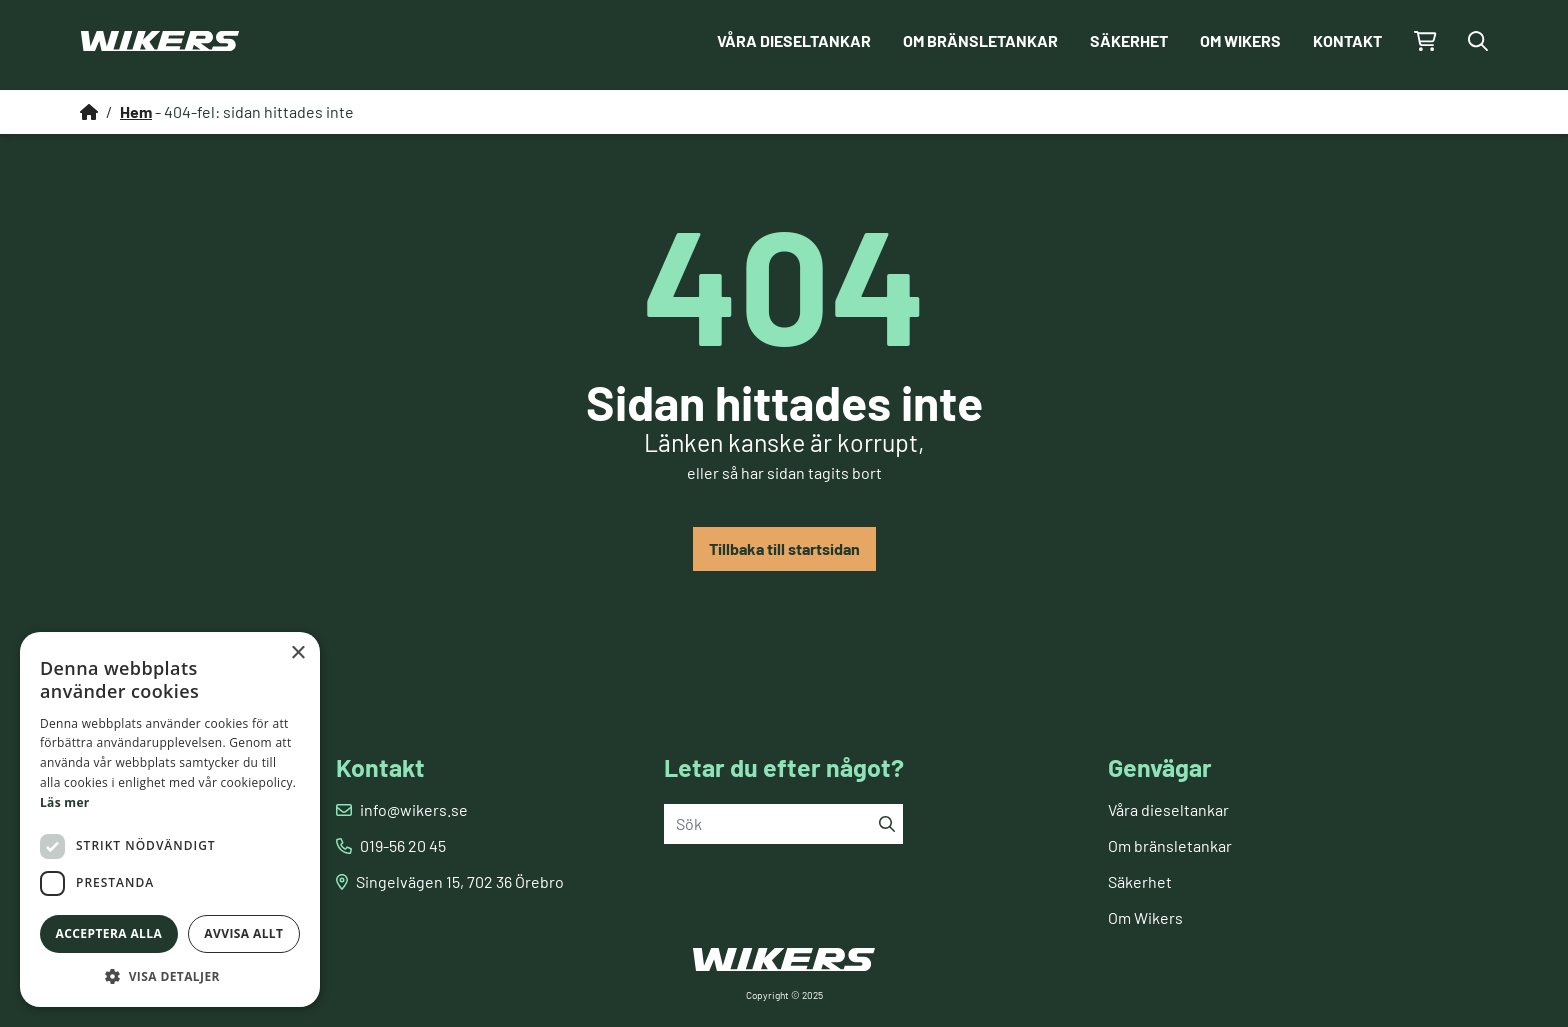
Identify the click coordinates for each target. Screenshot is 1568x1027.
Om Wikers (1240, 40)
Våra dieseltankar (794, 40)
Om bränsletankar (980, 40)
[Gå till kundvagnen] (1425, 41)
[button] (170, 976)
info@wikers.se (414, 809)
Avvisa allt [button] (243, 933)
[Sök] (887, 824)
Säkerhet (1129, 40)
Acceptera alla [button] (109, 933)
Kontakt (1347, 40)
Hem (136, 111)
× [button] (297, 653)
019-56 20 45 (403, 845)
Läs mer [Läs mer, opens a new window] (65, 802)
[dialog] (170, 819)
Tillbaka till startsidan (784, 548)
